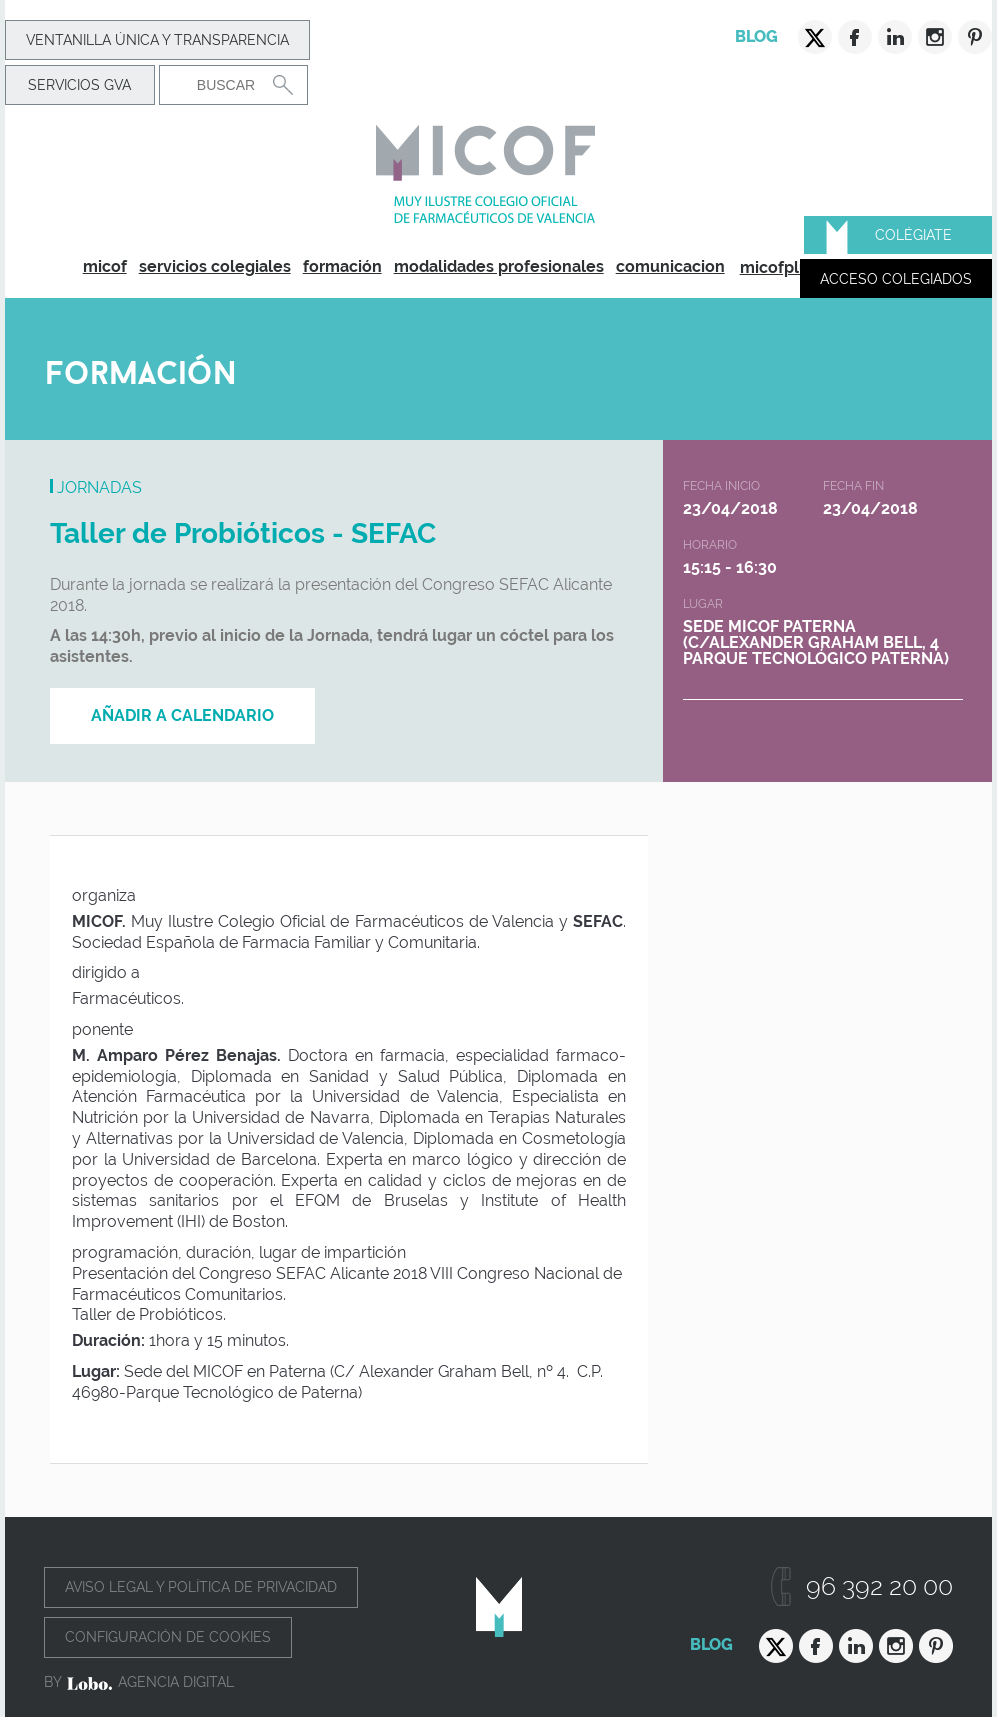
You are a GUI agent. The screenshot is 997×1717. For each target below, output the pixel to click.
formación (342, 266)
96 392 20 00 (879, 1586)
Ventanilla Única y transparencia (157, 40)
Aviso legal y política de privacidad (201, 1587)
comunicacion (670, 266)
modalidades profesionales (499, 266)
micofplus (778, 267)
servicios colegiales (215, 266)
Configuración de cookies (168, 1637)
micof (105, 266)
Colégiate (913, 235)
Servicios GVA (79, 85)
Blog (756, 36)
